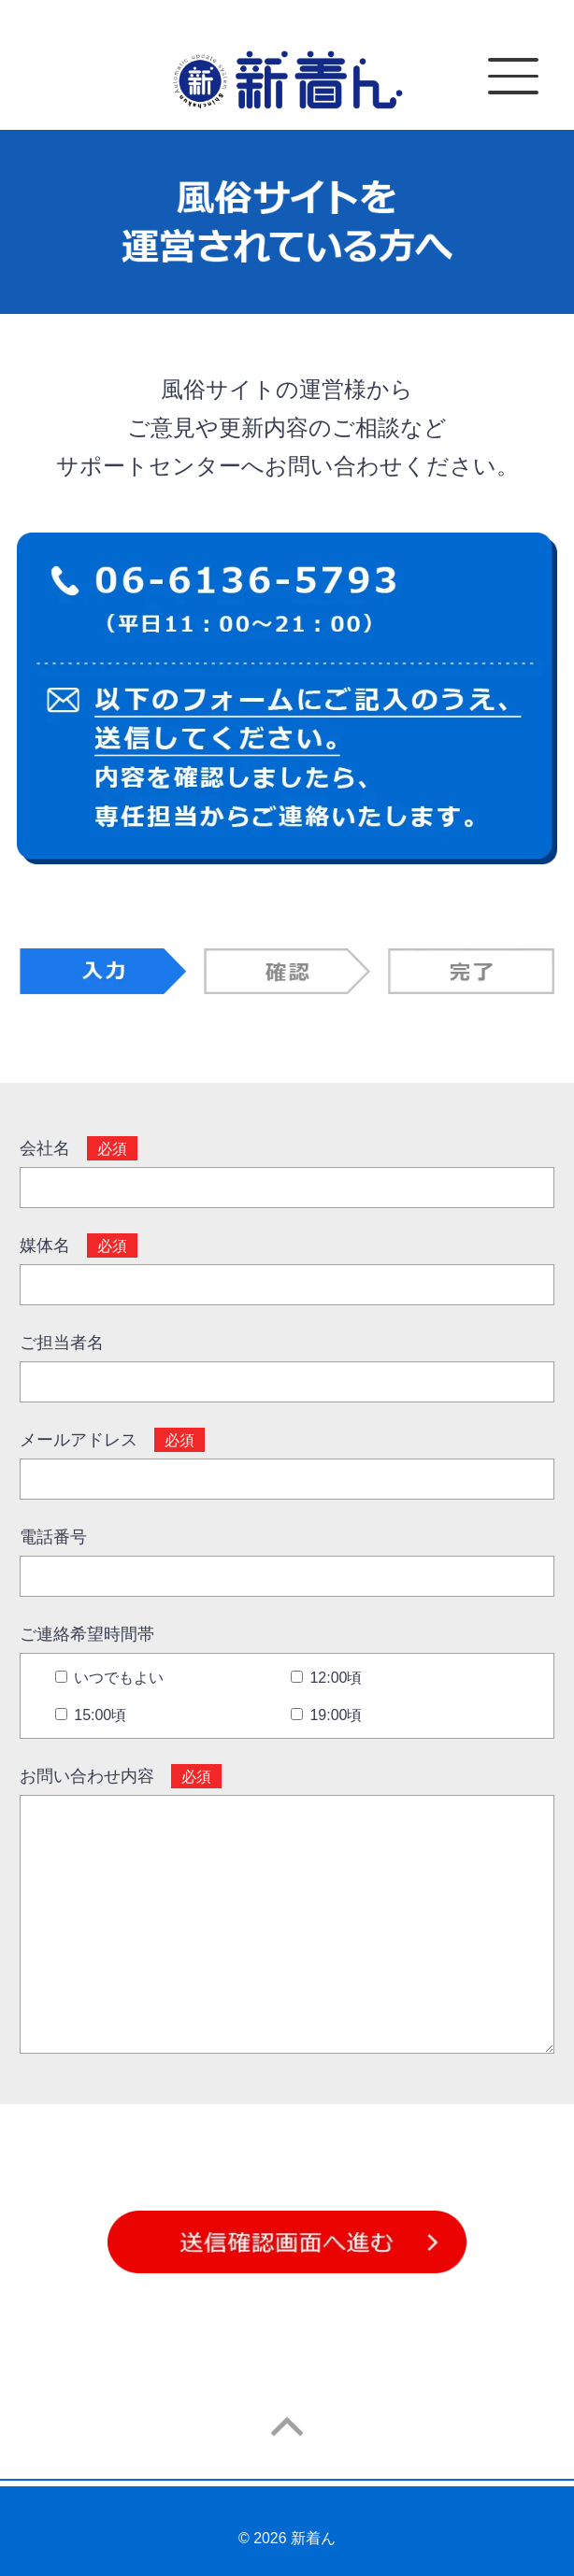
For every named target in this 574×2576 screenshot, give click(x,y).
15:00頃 (90, 1715)
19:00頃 (326, 1715)
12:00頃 (326, 1678)
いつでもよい (109, 1678)
